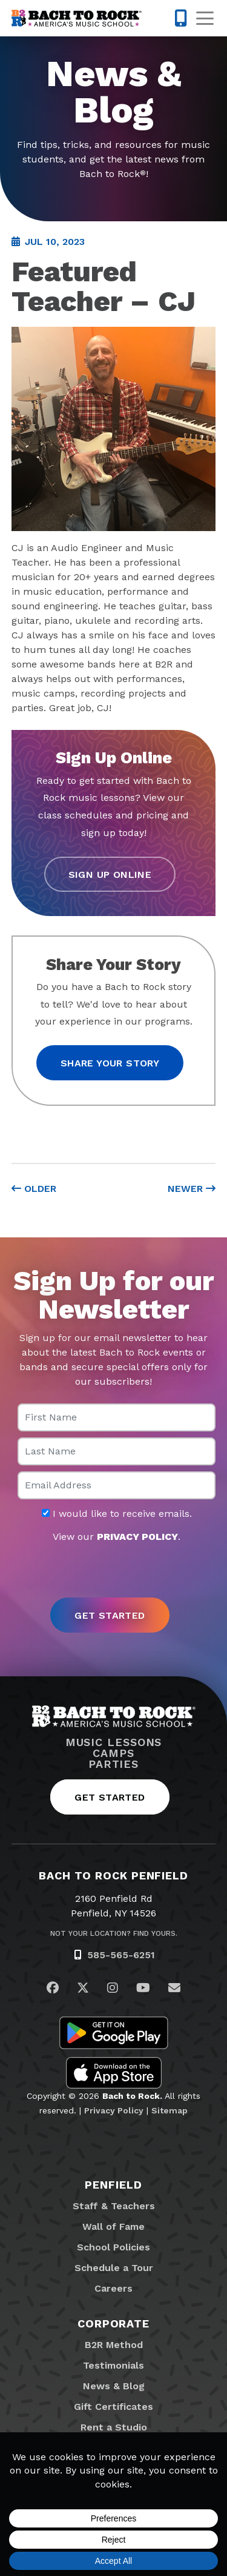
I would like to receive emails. (117, 1514)
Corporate (113, 2323)
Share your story (110, 1063)
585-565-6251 (121, 1955)
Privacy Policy (113, 2110)
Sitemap (169, 2110)
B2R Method (114, 2344)
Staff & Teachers (114, 2206)
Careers (113, 2288)
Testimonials (113, 2365)
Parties (113, 1764)
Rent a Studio (114, 2427)
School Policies (113, 2247)
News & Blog (114, 2386)
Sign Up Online (110, 874)
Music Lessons (113, 1742)
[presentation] (114, 1571)
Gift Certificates (113, 2406)
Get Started (109, 1797)
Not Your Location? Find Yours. (113, 1933)
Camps (113, 1753)
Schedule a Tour (113, 2267)
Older (34, 1188)
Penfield (113, 2184)
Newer (191, 1188)
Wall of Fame (113, 2226)
